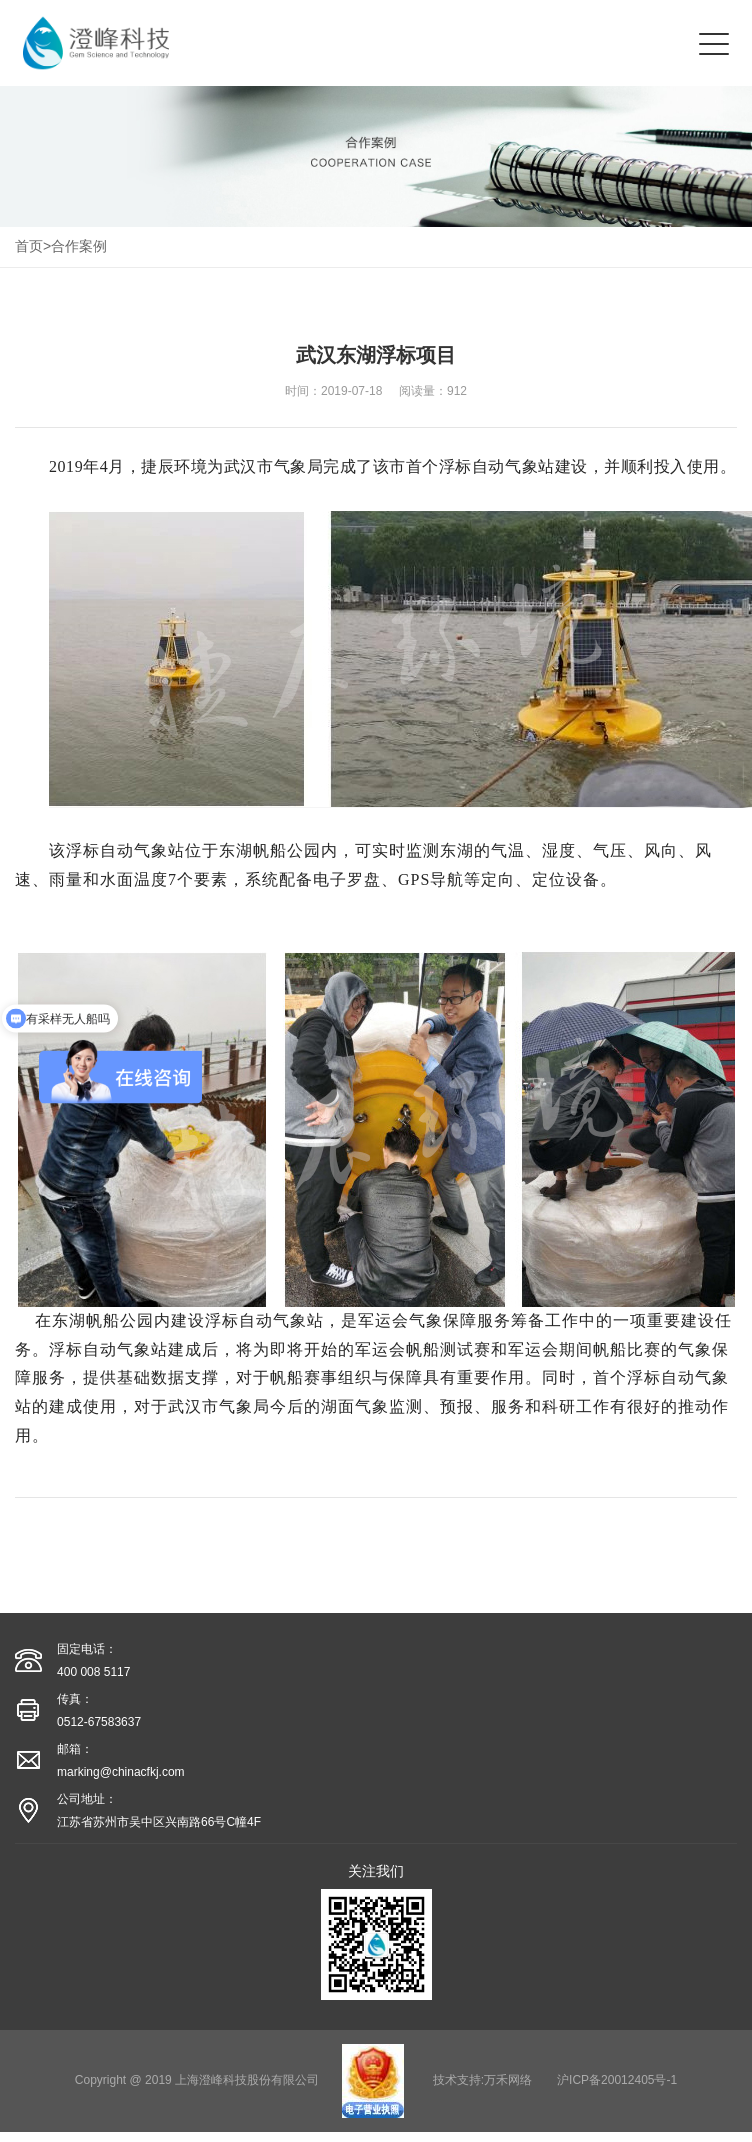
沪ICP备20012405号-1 (617, 2080)
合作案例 (79, 246)
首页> (33, 246)
